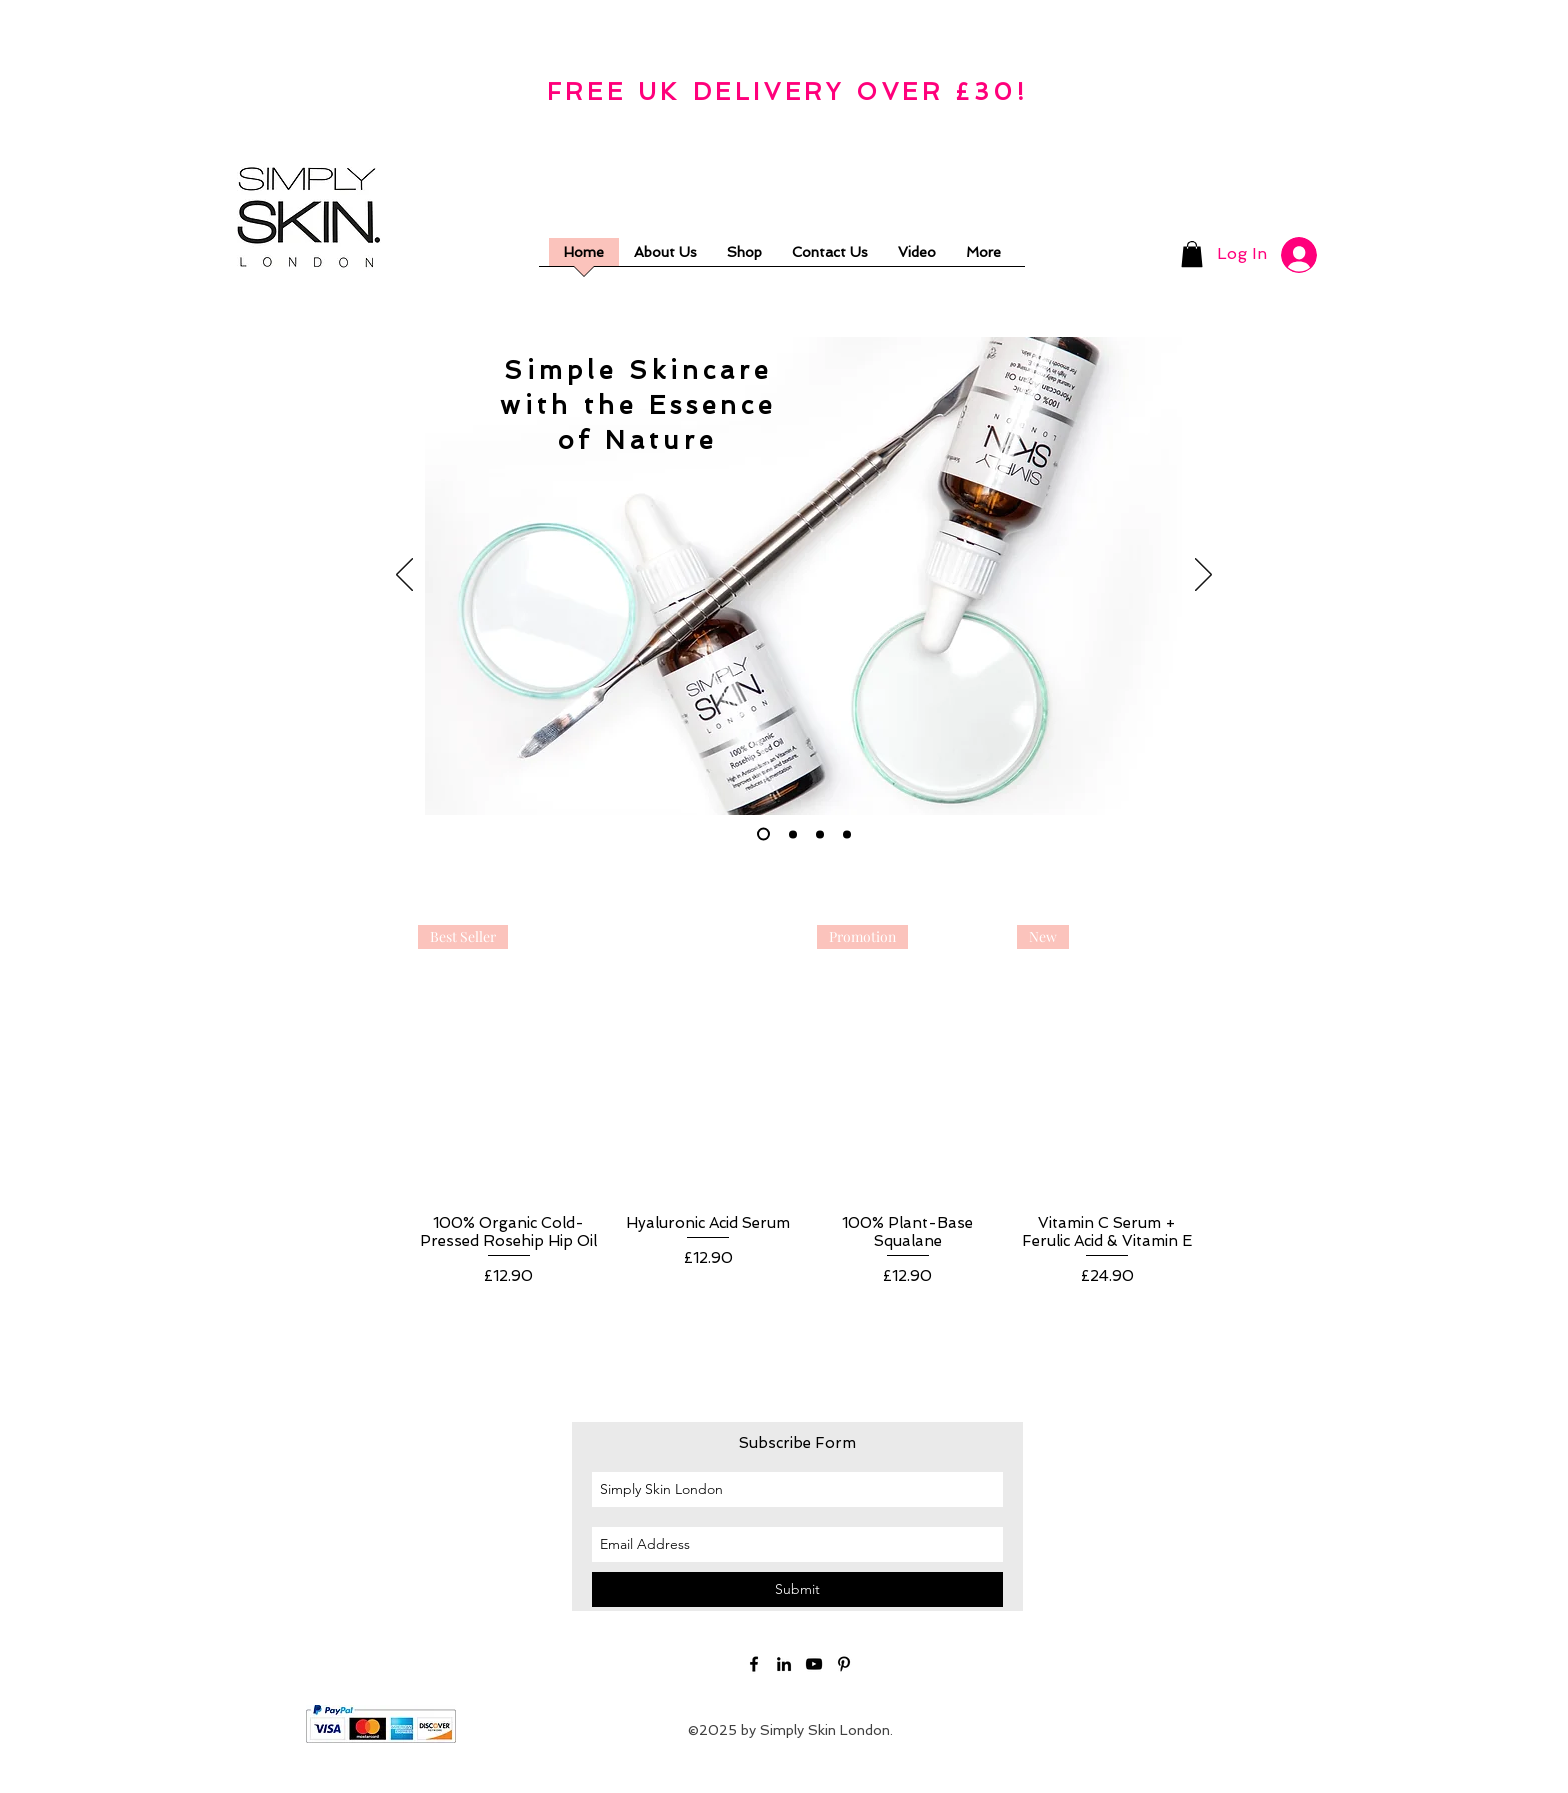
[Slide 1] (763, 834)
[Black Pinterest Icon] (844, 1664)
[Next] (1203, 576)
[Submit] (797, 1589)
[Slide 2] (793, 834)
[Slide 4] (847, 834)
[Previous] (404, 576)
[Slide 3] (820, 834)
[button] (1192, 254)
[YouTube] (814, 1664)
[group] (808, 1115)
